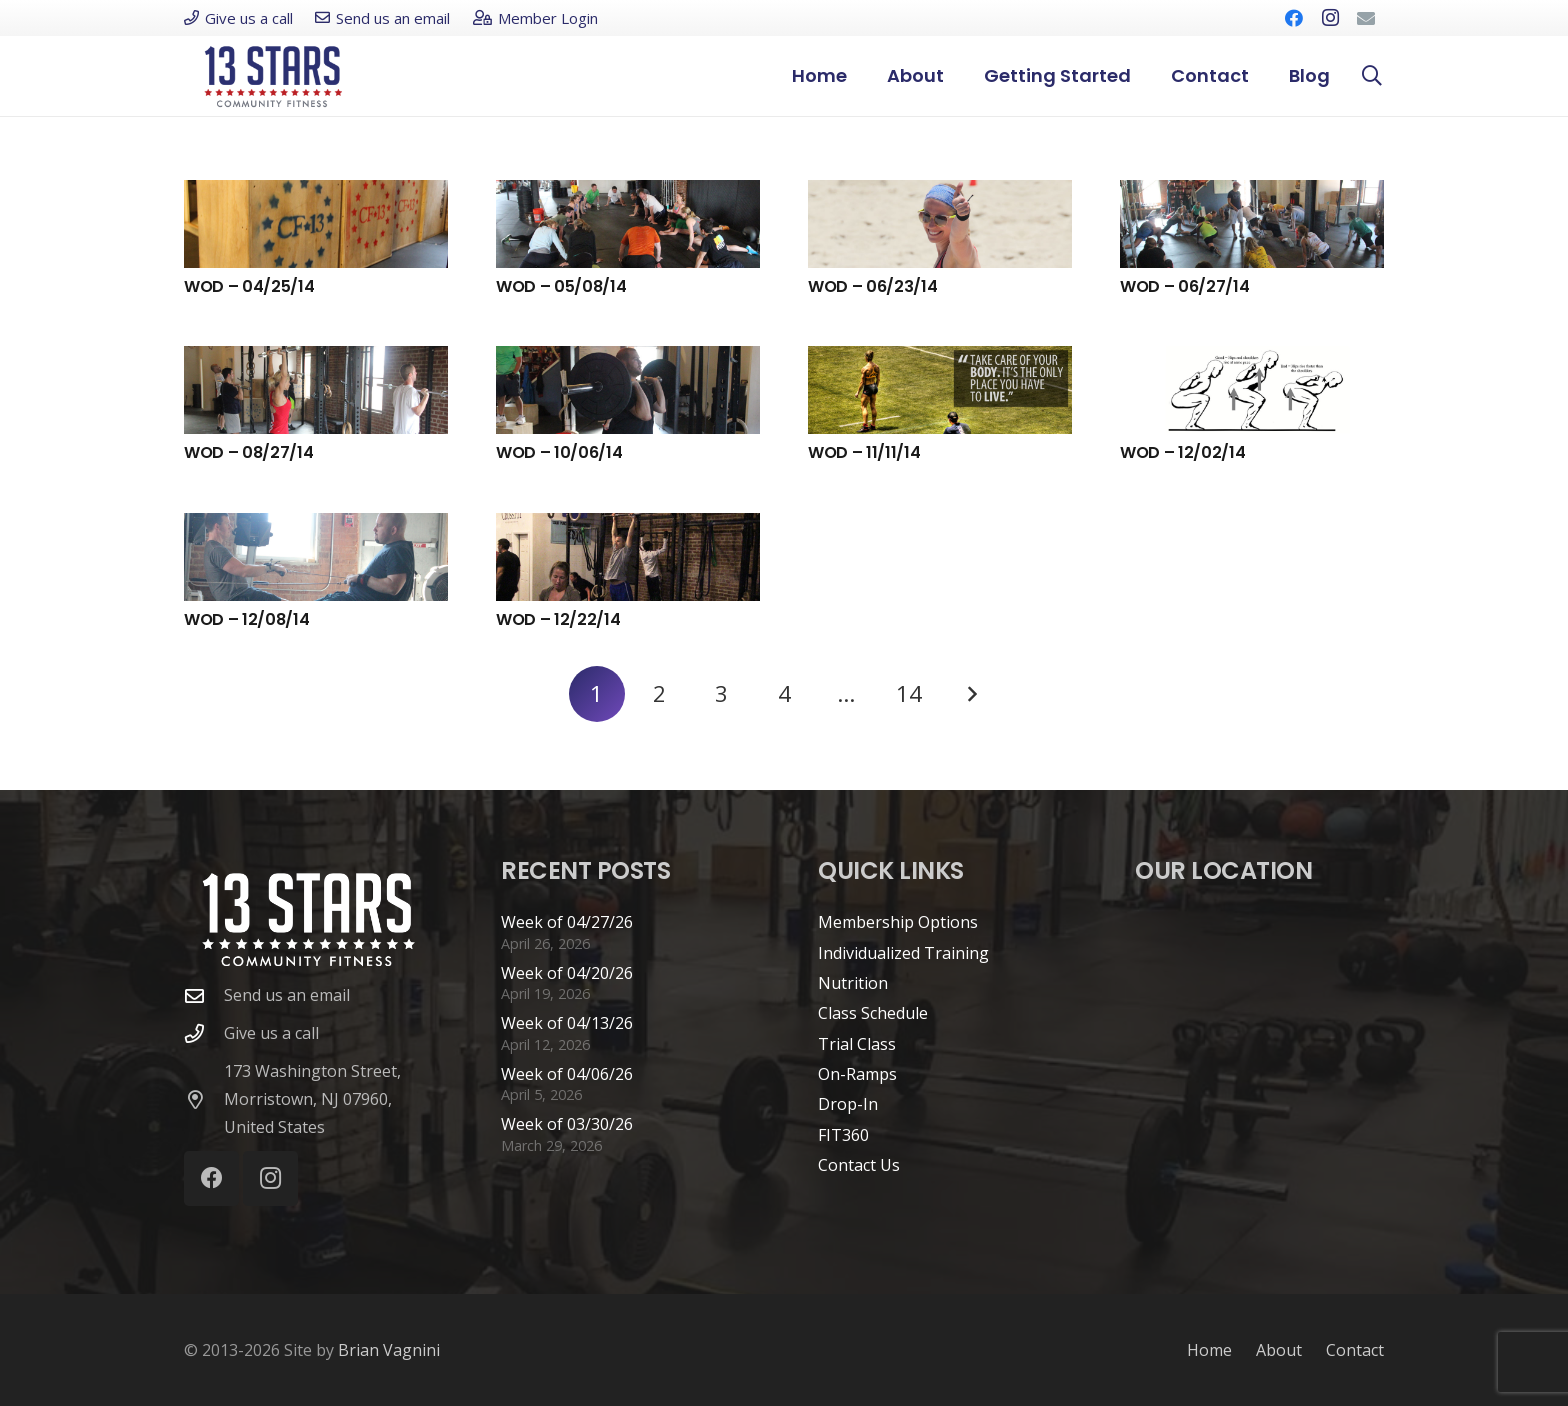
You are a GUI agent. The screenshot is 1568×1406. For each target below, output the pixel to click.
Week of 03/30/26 (567, 1124)
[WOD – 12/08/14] (316, 557)
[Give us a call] (204, 1033)
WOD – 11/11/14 (864, 452)
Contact (1355, 1350)
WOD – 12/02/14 (1183, 452)
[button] (1372, 76)
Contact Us (859, 1165)
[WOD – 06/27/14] (1252, 224)
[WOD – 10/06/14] (628, 390)
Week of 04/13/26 (567, 1023)
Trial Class (857, 1044)
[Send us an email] (204, 995)
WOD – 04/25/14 (249, 286)
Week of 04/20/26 (567, 973)
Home (1209, 1350)
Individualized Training (903, 953)
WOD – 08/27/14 (249, 452)
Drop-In (848, 1104)
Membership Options (898, 922)
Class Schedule (873, 1013)
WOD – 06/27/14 (1185, 286)
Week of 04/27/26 (567, 922)
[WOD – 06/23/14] (940, 224)
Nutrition (853, 983)
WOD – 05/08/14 (561, 286)
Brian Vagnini (389, 1350)
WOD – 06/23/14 (873, 286)
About (1279, 1350)
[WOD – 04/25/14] (316, 224)
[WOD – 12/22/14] (628, 557)
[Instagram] (1330, 18)
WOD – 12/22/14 (558, 619)
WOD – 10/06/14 (559, 452)
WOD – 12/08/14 (247, 619)
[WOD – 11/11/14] (940, 390)
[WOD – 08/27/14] (316, 390)
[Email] (1366, 18)
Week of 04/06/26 (567, 1074)
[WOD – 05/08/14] (628, 224)
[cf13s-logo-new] (273, 76)
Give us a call (271, 1033)
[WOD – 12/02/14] (1252, 390)
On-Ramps (857, 1074)
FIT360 (843, 1135)
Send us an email (287, 995)
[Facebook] (1294, 18)
